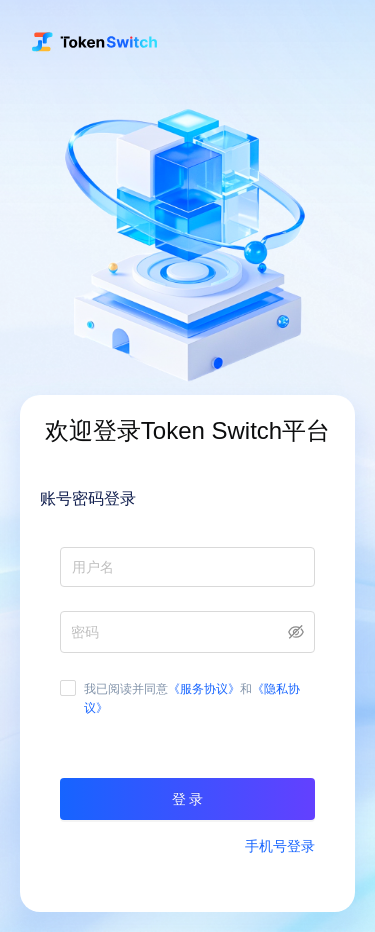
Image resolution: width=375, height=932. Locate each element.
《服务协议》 (204, 689)
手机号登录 (280, 846)
